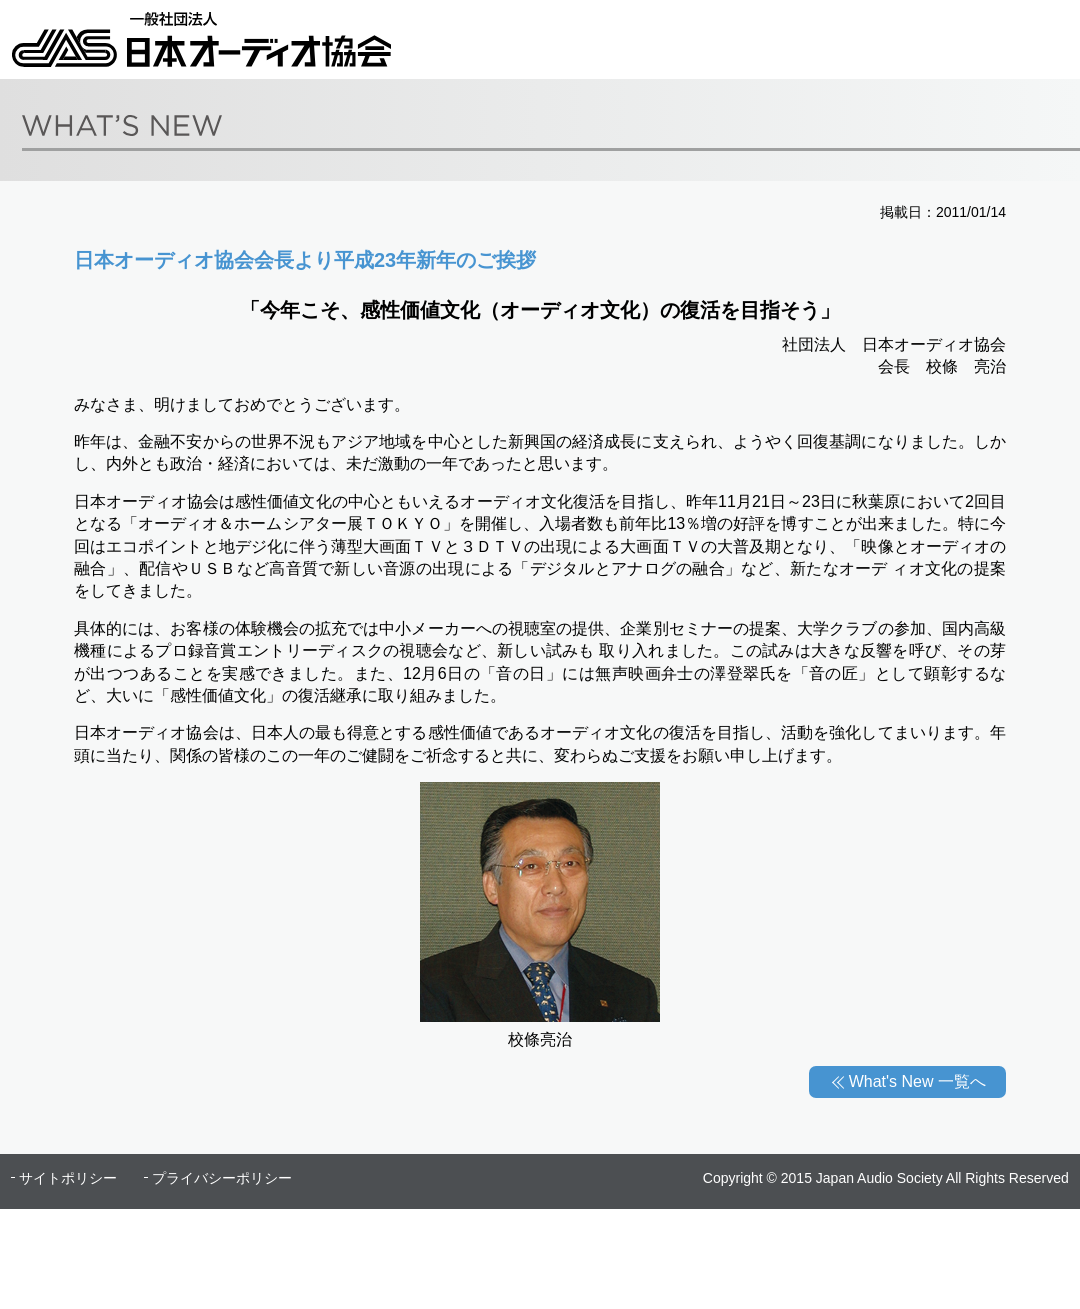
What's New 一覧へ (917, 1081)
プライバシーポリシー (222, 1178)
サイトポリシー (68, 1178)
